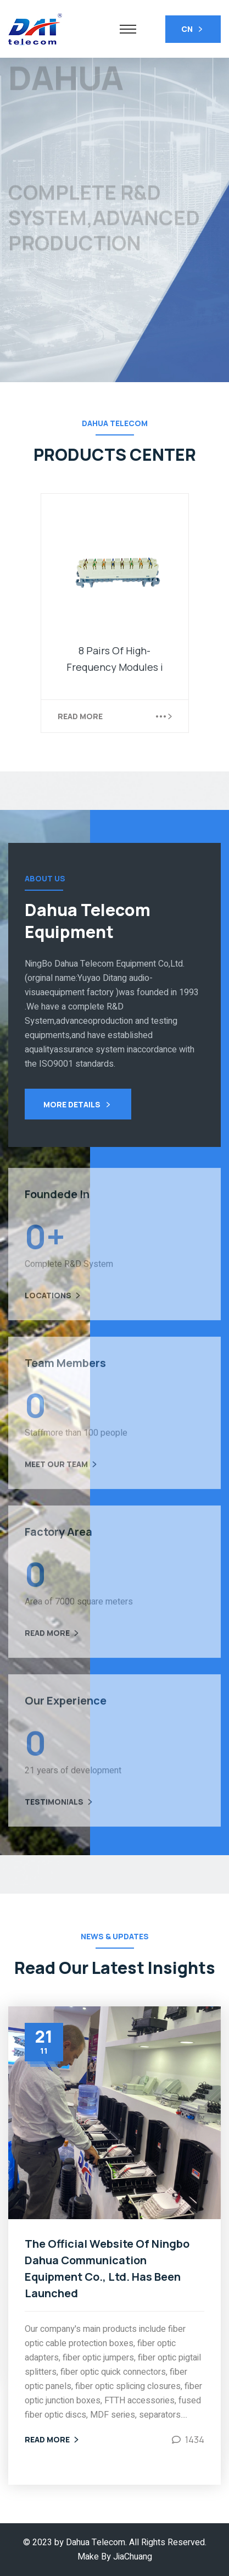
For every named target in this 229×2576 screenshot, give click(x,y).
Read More (80, 716)
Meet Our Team (62, 1470)
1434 (194, 2440)
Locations (54, 1301)
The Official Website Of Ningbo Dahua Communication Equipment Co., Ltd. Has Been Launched (107, 2268)
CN (193, 30)
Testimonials (60, 1808)
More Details (78, 1105)
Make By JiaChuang (114, 2556)
